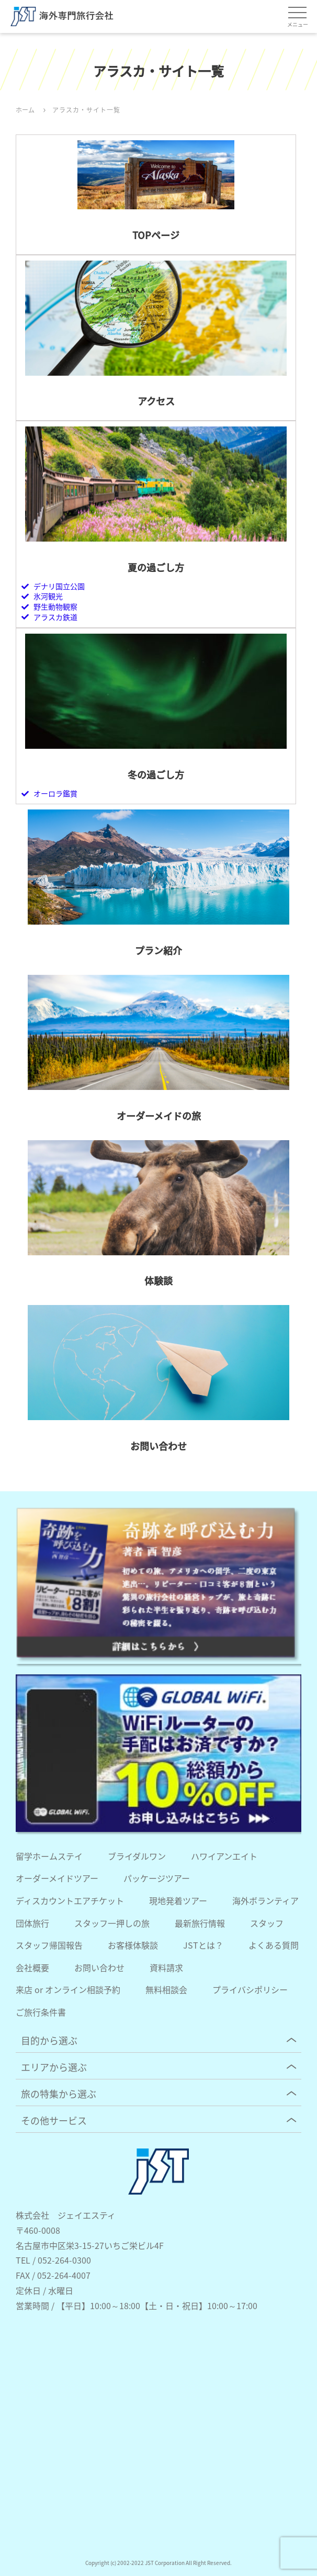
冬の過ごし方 (156, 774)
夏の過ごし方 (156, 567)
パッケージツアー (156, 1878)
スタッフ (267, 1923)
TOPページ (155, 235)
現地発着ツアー (178, 1900)
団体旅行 (32, 1923)
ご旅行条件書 (41, 2012)
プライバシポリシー (250, 1989)
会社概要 (32, 1967)
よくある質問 (273, 1945)
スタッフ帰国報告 (49, 1945)
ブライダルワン (137, 1856)
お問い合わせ (158, 1446)
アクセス (156, 401)
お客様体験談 (133, 1945)
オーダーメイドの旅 (159, 1115)
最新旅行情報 (200, 1923)
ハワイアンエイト (224, 1856)
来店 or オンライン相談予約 (68, 1989)
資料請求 (166, 1967)
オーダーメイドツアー (57, 1878)
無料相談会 (166, 1989)
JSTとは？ (203, 1945)
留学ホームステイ (49, 1856)
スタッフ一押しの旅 (112, 1923)
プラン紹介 (158, 950)
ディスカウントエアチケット (70, 1900)
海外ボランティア (265, 1900)
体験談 (158, 1280)
